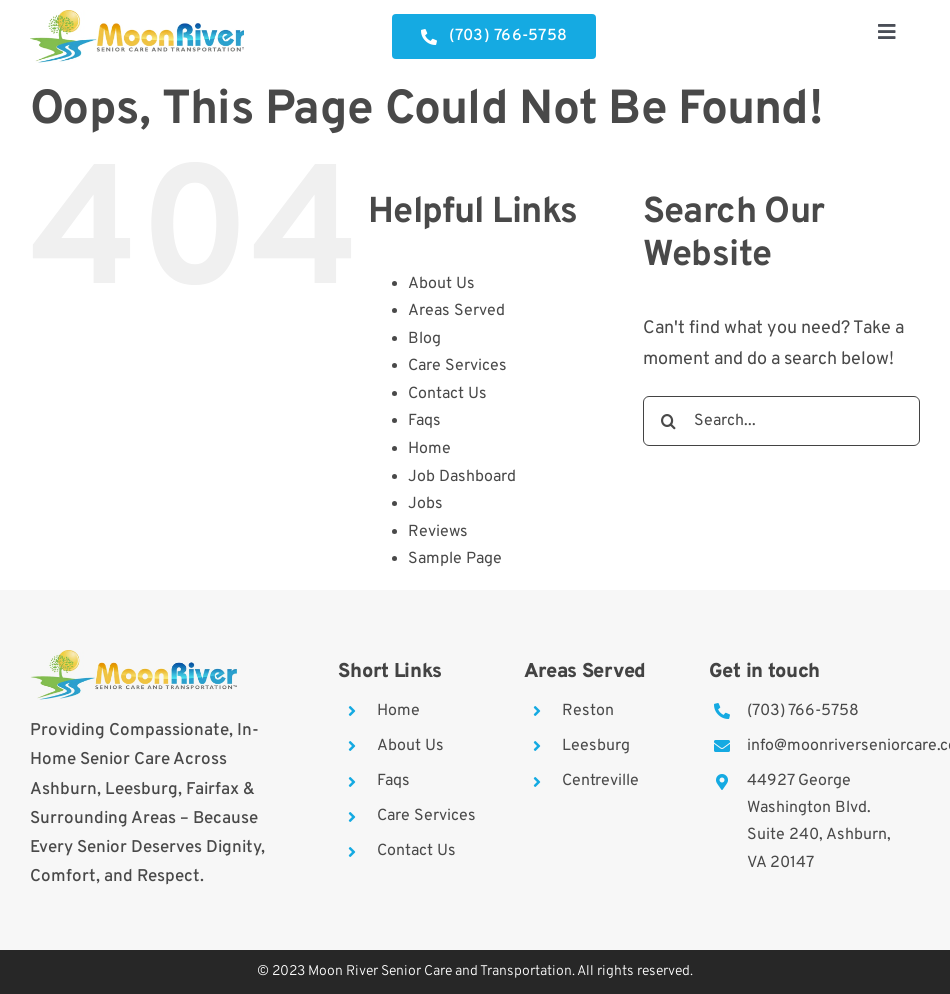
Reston (588, 711)
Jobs (425, 504)
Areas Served (456, 311)
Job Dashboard (462, 477)
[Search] (668, 421)
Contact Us (447, 394)
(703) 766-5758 (803, 711)
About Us (441, 284)
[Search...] (781, 421)
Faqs (424, 421)
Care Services (457, 366)
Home (429, 449)
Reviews (438, 532)
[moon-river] (137, 18)
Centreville (600, 781)
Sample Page (455, 559)
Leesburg (596, 746)
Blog (424, 339)
